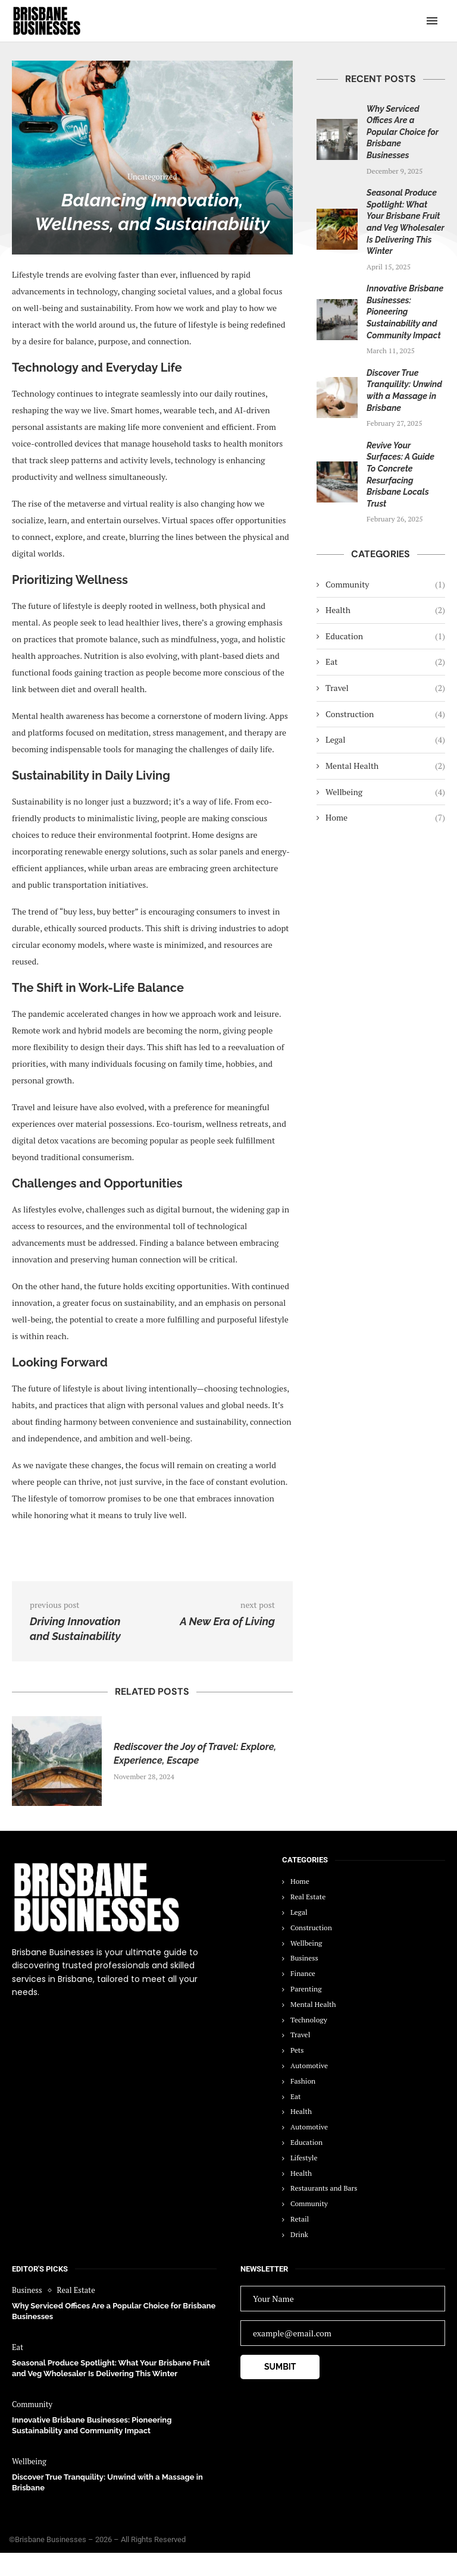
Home (385, 818)
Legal (385, 740)
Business (304, 1957)
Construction (385, 714)
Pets (296, 2050)
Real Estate (307, 1896)
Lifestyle (303, 2157)
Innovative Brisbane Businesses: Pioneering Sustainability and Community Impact (405, 312)
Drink (299, 2234)
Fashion (302, 2080)
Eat (385, 662)
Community (385, 584)
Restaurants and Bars (323, 2188)
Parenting (305, 1988)
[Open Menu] (432, 20)
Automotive (309, 2065)
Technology (308, 2019)
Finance (302, 1973)
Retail (299, 2218)
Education (385, 636)
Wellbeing (385, 792)
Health (385, 610)
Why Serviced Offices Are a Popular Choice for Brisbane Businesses (403, 132)
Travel (385, 688)
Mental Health (385, 766)
